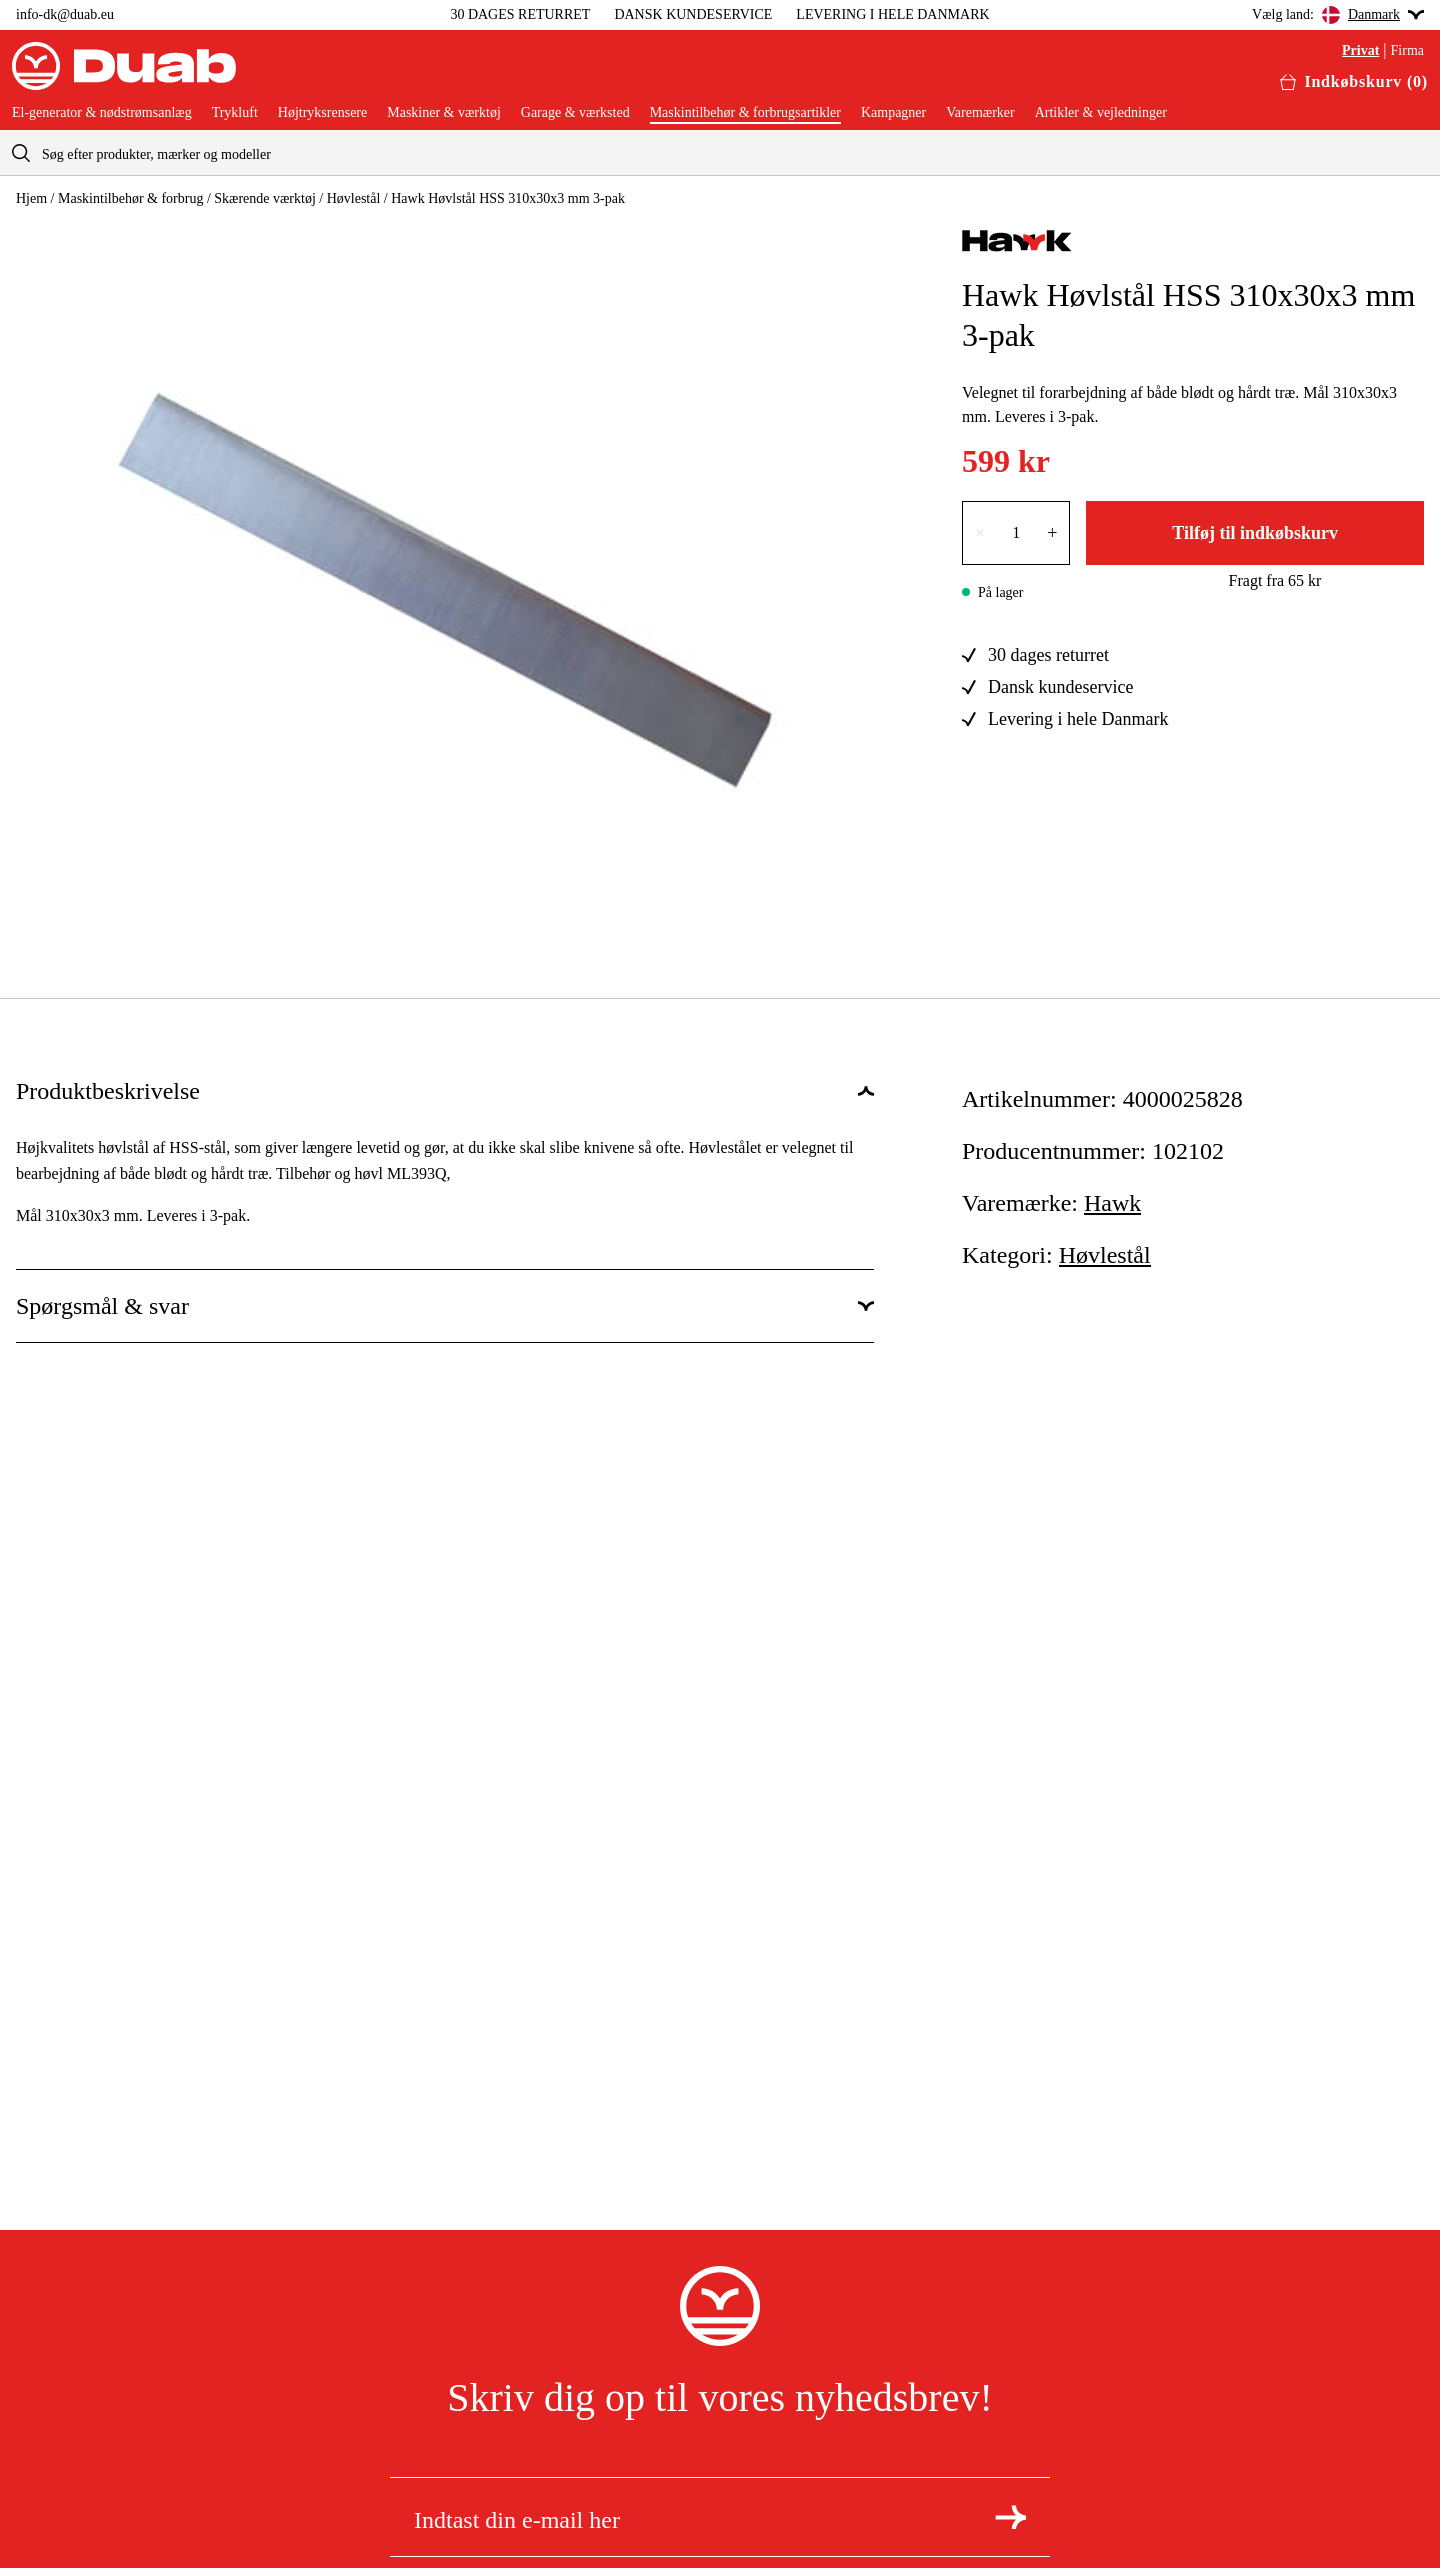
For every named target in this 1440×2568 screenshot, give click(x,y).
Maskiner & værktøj (444, 113)
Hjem (31, 198)
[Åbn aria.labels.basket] (1354, 82)
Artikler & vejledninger (1101, 113)
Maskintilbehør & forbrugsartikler (745, 113)
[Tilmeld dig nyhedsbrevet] (1010, 2517)
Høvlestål (354, 198)
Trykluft (235, 113)
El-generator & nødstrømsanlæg (102, 113)
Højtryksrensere (322, 113)
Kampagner (893, 113)
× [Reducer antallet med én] (980, 533)
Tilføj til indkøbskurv (1255, 533)
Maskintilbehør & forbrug (130, 198)
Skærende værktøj (265, 198)
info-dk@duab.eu (65, 14)
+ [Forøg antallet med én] (1052, 533)
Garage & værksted (575, 113)
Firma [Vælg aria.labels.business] (1407, 51)
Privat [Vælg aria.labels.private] (1360, 51)
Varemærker (980, 113)
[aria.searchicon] (21, 152)
